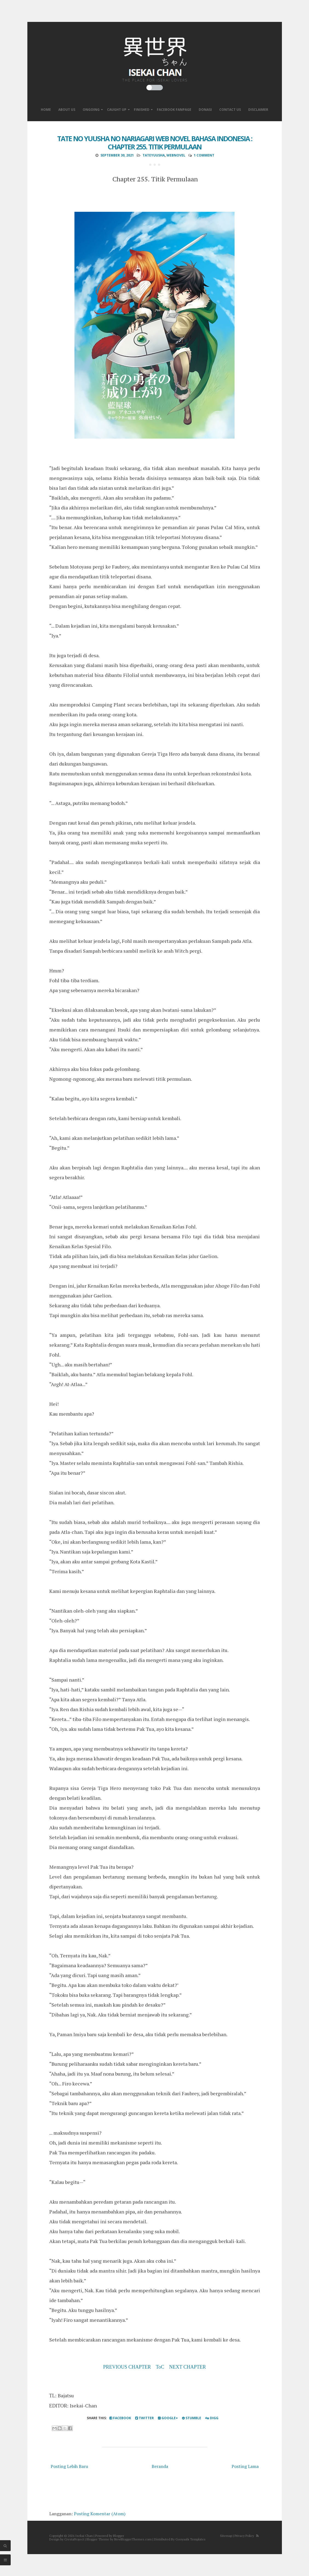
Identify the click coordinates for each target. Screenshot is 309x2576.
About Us (66, 109)
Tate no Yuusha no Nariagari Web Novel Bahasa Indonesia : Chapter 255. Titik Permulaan (154, 142)
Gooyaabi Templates (190, 2539)
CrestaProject (74, 2539)
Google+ (168, 2418)
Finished (141, 109)
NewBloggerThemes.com (133, 2539)
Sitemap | (227, 2536)
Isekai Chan (84, 2536)
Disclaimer (258, 109)
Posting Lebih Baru (69, 2466)
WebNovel (175, 155)
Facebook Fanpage (174, 109)
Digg (211, 2418)
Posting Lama (245, 2466)
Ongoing (91, 109)
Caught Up (116, 109)
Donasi (205, 109)
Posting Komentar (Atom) (99, 2514)
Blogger (118, 2536)
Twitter (144, 2418)
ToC (160, 2367)
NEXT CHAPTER (187, 2367)
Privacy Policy (244, 2536)
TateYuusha (154, 155)
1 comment (204, 155)
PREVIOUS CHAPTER (127, 2367)
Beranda (160, 2466)
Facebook (120, 2418)
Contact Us (230, 109)
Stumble (191, 2418)
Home (46, 109)
